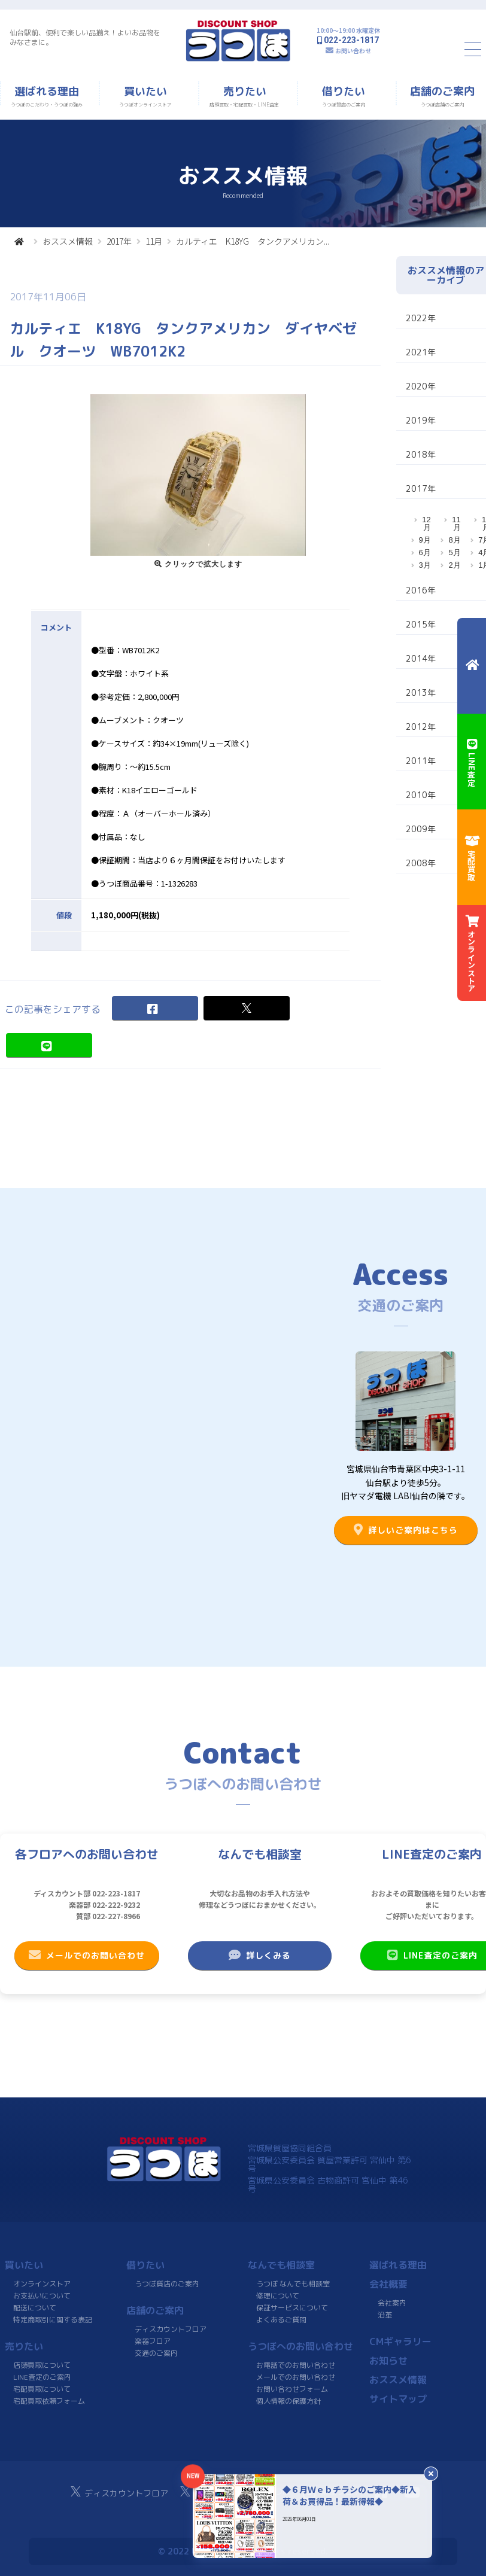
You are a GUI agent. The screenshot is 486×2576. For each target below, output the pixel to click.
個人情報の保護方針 (288, 2401)
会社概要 (388, 2284)
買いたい (24, 2264)
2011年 (421, 760)
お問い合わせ (353, 50)
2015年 (421, 624)
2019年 (421, 420)
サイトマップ (398, 2399)
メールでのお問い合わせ (87, 1955)
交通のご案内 (156, 2353)
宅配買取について (42, 2389)
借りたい (145, 2264)
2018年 (421, 454)
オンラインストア (42, 2284)
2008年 (421, 863)
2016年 (421, 590)
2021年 (421, 352)
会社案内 (392, 2303)
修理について (277, 2296)
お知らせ (388, 2360)
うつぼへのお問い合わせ (300, 2346)
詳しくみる (260, 1955)
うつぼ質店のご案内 (167, 2284)
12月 (426, 523)
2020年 (421, 386)
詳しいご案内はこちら (406, 1530)
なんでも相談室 (281, 2264)
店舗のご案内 (155, 2310)
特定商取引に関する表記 (52, 2320)
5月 (454, 552)
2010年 (421, 794)
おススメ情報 (67, 241)
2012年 (421, 726)
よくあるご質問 (281, 2320)
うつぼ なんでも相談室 (293, 2284)
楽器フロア (153, 2341)
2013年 (421, 692)
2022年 (421, 318)
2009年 (421, 829)
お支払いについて (42, 2296)
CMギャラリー (400, 2341)
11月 (153, 241)
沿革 (385, 2315)
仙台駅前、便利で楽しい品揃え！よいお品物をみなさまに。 (85, 37)
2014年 (421, 658)
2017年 (119, 241)
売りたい (24, 2346)
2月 (454, 565)
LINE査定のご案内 (42, 2377)
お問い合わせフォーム (292, 2389)
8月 (454, 539)
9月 (425, 539)
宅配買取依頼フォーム (49, 2401)
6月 (425, 552)
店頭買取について (42, 2365)
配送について (34, 2308)
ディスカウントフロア (170, 2329)
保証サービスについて (292, 2308)
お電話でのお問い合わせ (295, 2365)
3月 (425, 565)
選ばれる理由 (398, 2264)
